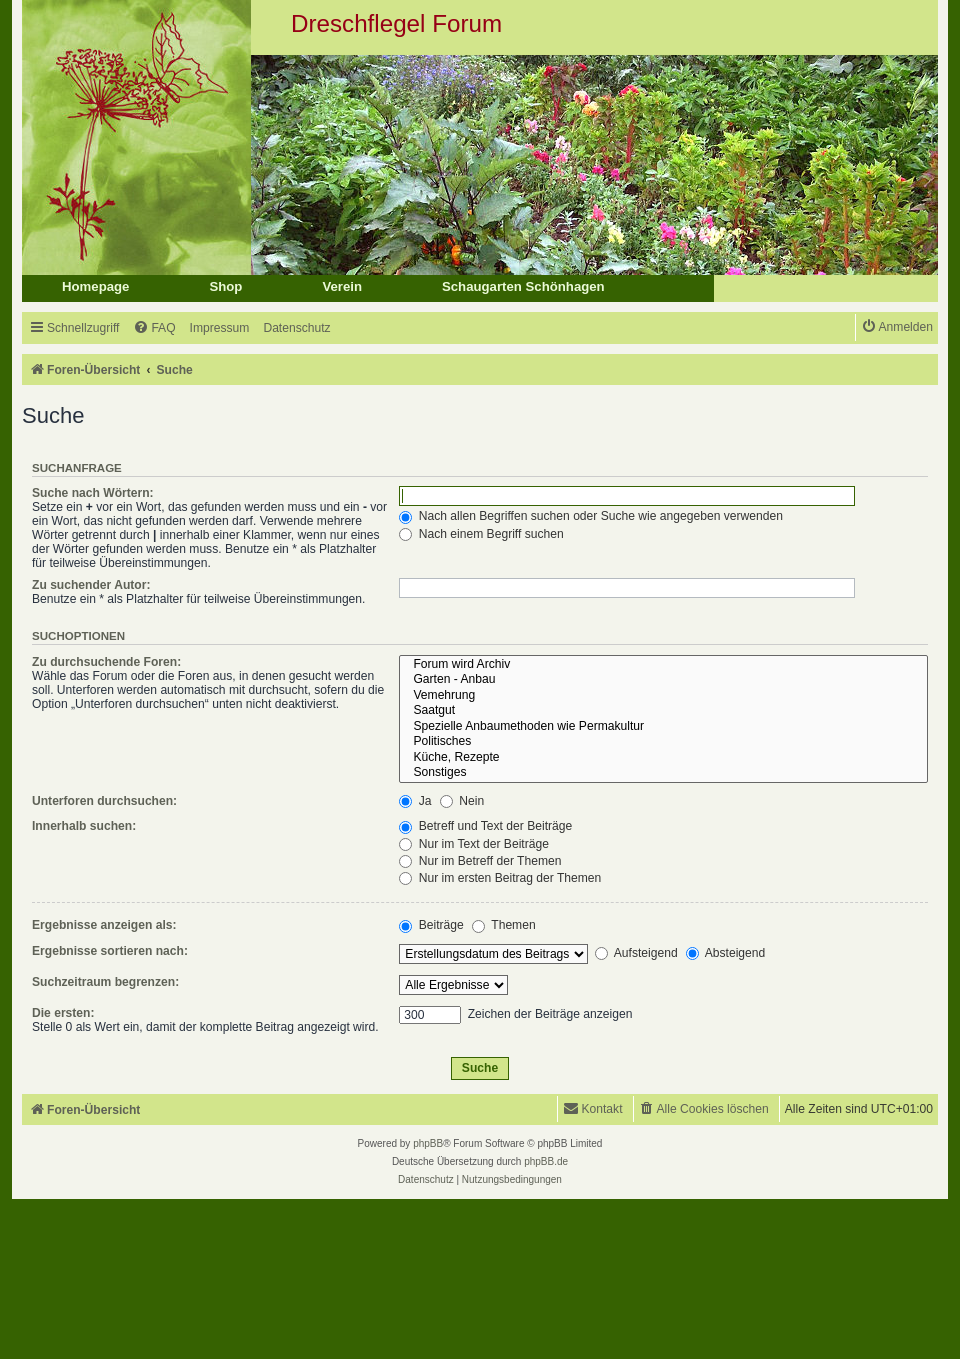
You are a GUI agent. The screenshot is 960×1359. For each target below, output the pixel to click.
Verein (342, 286)
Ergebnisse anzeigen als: (104, 925)
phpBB (428, 1143)
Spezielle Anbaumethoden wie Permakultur (663, 727)
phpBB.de (546, 1161)
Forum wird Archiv (663, 665)
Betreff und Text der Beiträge (485, 826)
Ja (415, 801)
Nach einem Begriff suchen (481, 534)
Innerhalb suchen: (84, 826)
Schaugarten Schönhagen (523, 286)
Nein (462, 801)
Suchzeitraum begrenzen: (105, 982)
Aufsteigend (636, 953)
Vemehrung (663, 696)
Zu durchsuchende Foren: (106, 662)
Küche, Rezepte (663, 758)
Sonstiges (663, 773)
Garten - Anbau (663, 680)
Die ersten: (63, 1013)
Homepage (95, 286)
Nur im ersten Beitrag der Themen (500, 878)
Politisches (663, 742)
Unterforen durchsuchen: (104, 801)
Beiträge (431, 925)
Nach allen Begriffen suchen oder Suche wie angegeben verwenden (591, 516)
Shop (225, 286)
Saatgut (663, 711)
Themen (504, 925)
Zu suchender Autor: (91, 585)
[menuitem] (154, 328)
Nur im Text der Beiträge (474, 844)
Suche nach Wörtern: (93, 493)
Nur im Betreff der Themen (480, 861)
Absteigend (725, 953)
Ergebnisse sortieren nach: (110, 951)
